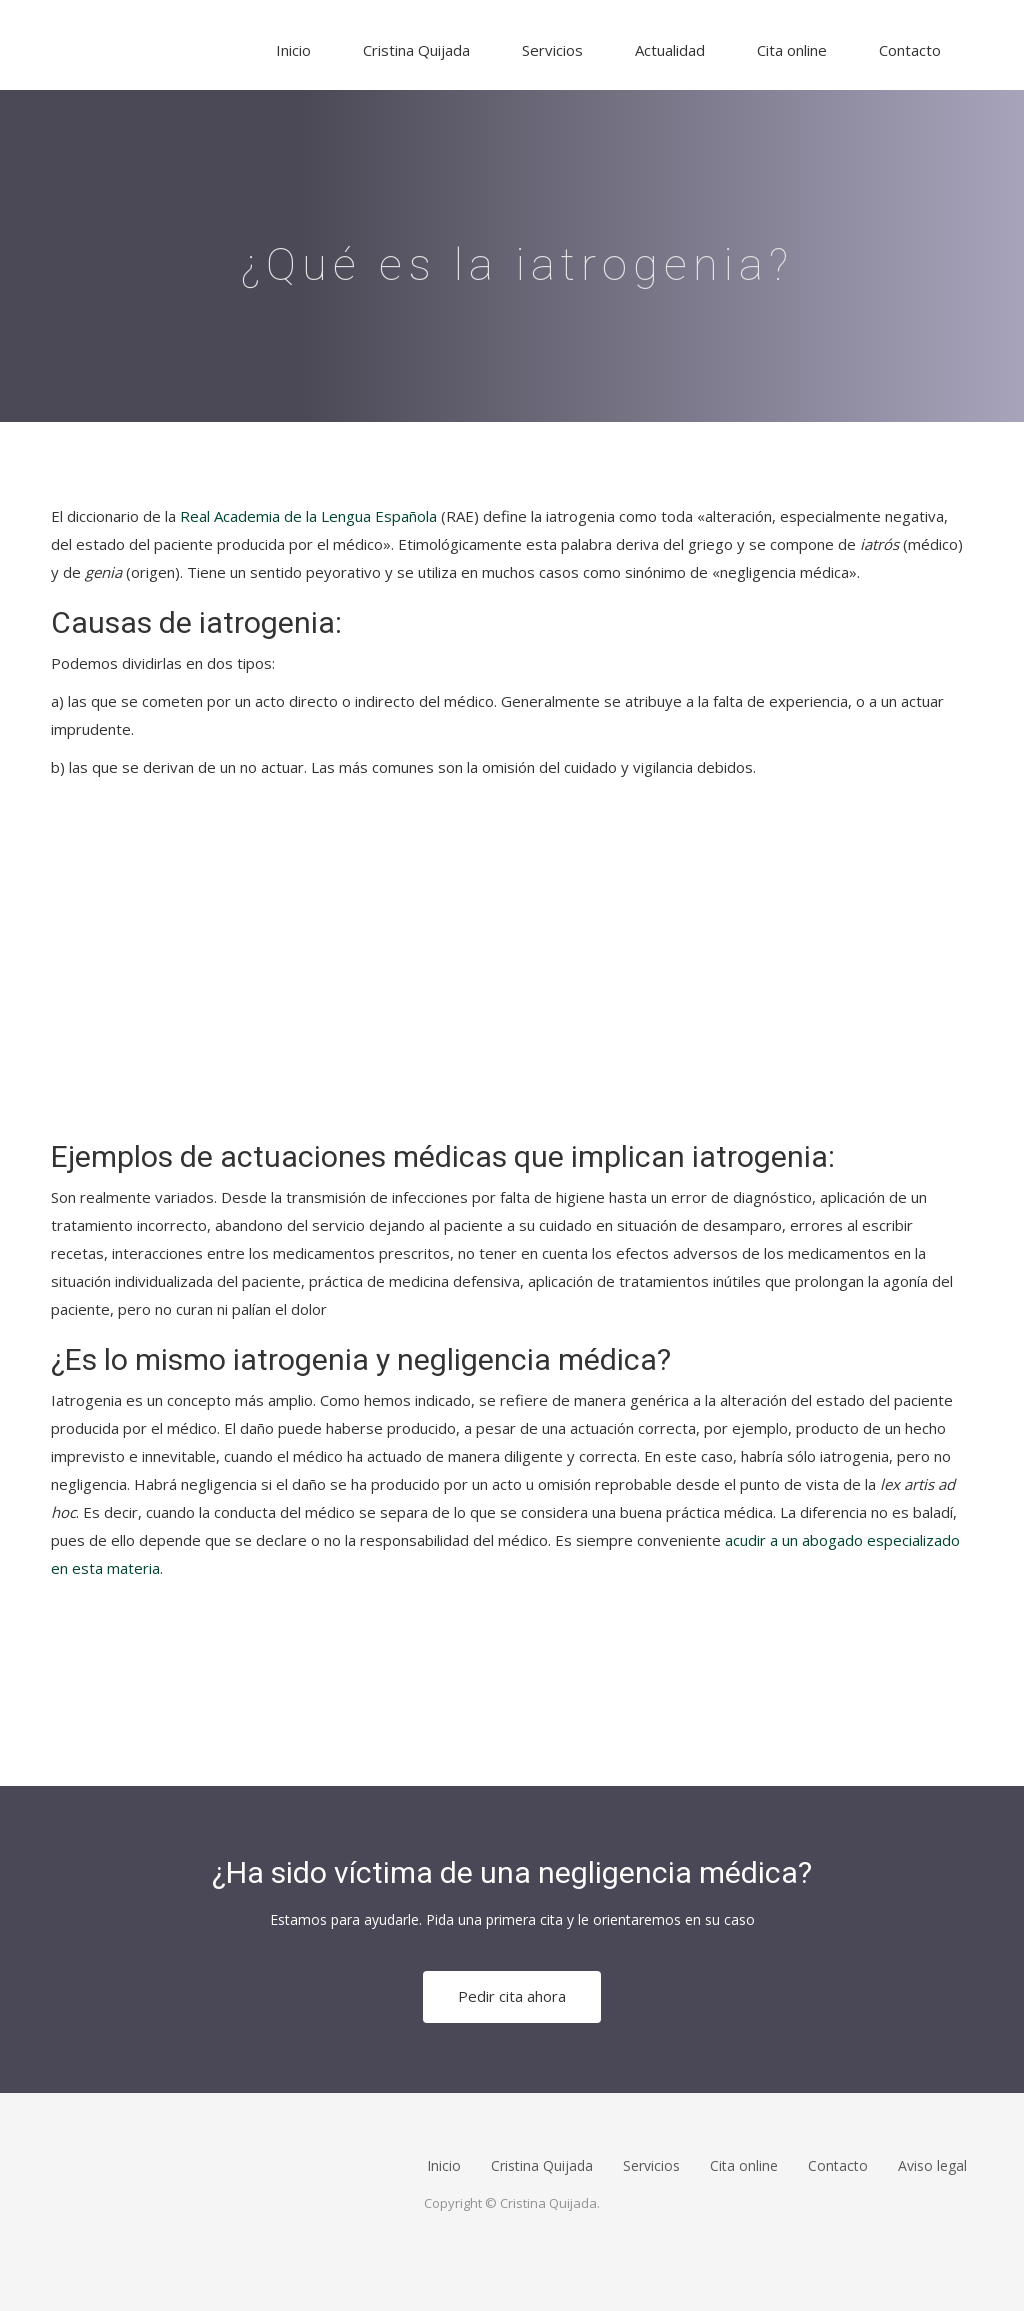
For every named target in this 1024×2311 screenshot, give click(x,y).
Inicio (293, 50)
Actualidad (670, 50)
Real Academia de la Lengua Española (308, 516)
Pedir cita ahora (512, 1996)
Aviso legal (932, 2165)
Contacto (910, 50)
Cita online (792, 50)
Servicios (552, 50)
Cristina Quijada (416, 50)
